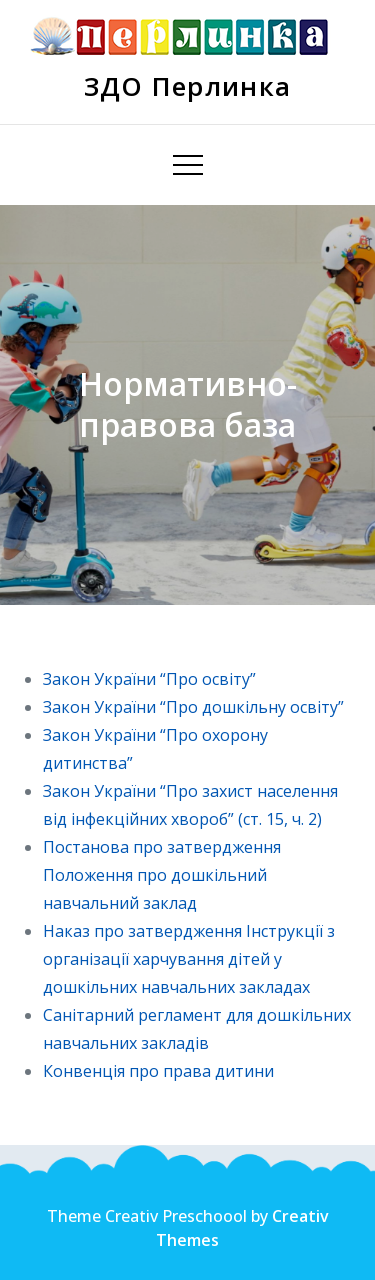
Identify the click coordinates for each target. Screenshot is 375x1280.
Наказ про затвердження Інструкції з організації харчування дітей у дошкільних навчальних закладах (189, 959)
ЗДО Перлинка (188, 86)
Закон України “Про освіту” (149, 679)
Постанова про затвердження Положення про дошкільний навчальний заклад (162, 875)
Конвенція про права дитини (160, 1071)
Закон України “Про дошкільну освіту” (193, 707)
